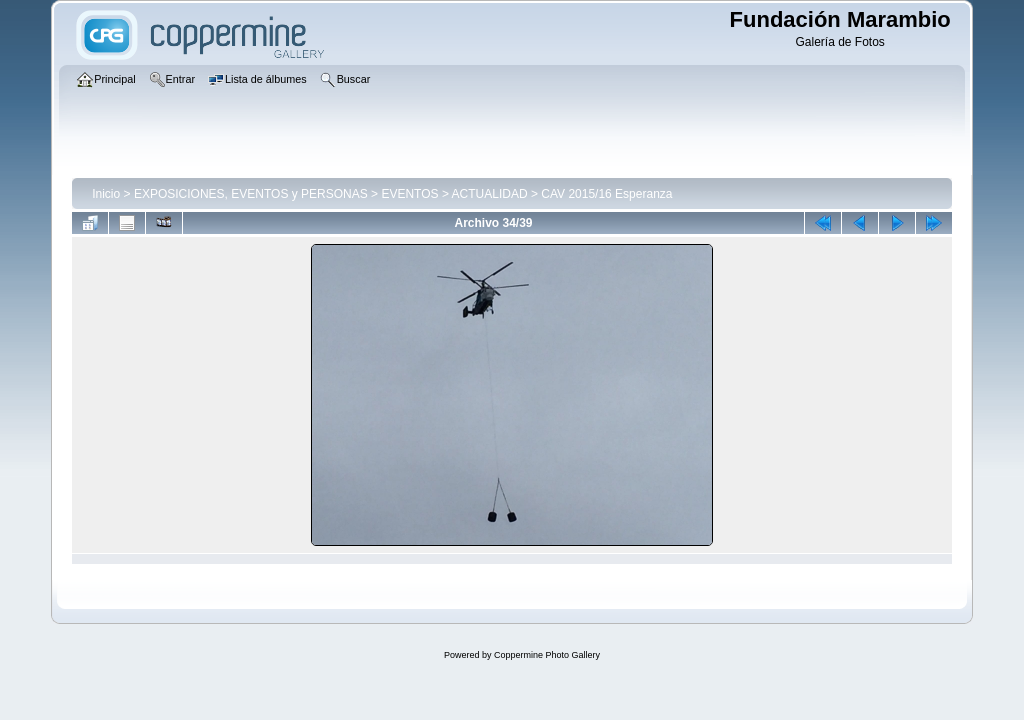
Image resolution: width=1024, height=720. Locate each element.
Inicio (106, 194)
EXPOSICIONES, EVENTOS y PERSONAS (251, 194)
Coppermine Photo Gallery (547, 655)
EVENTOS (409, 194)
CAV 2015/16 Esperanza (606, 194)
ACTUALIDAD (490, 194)
